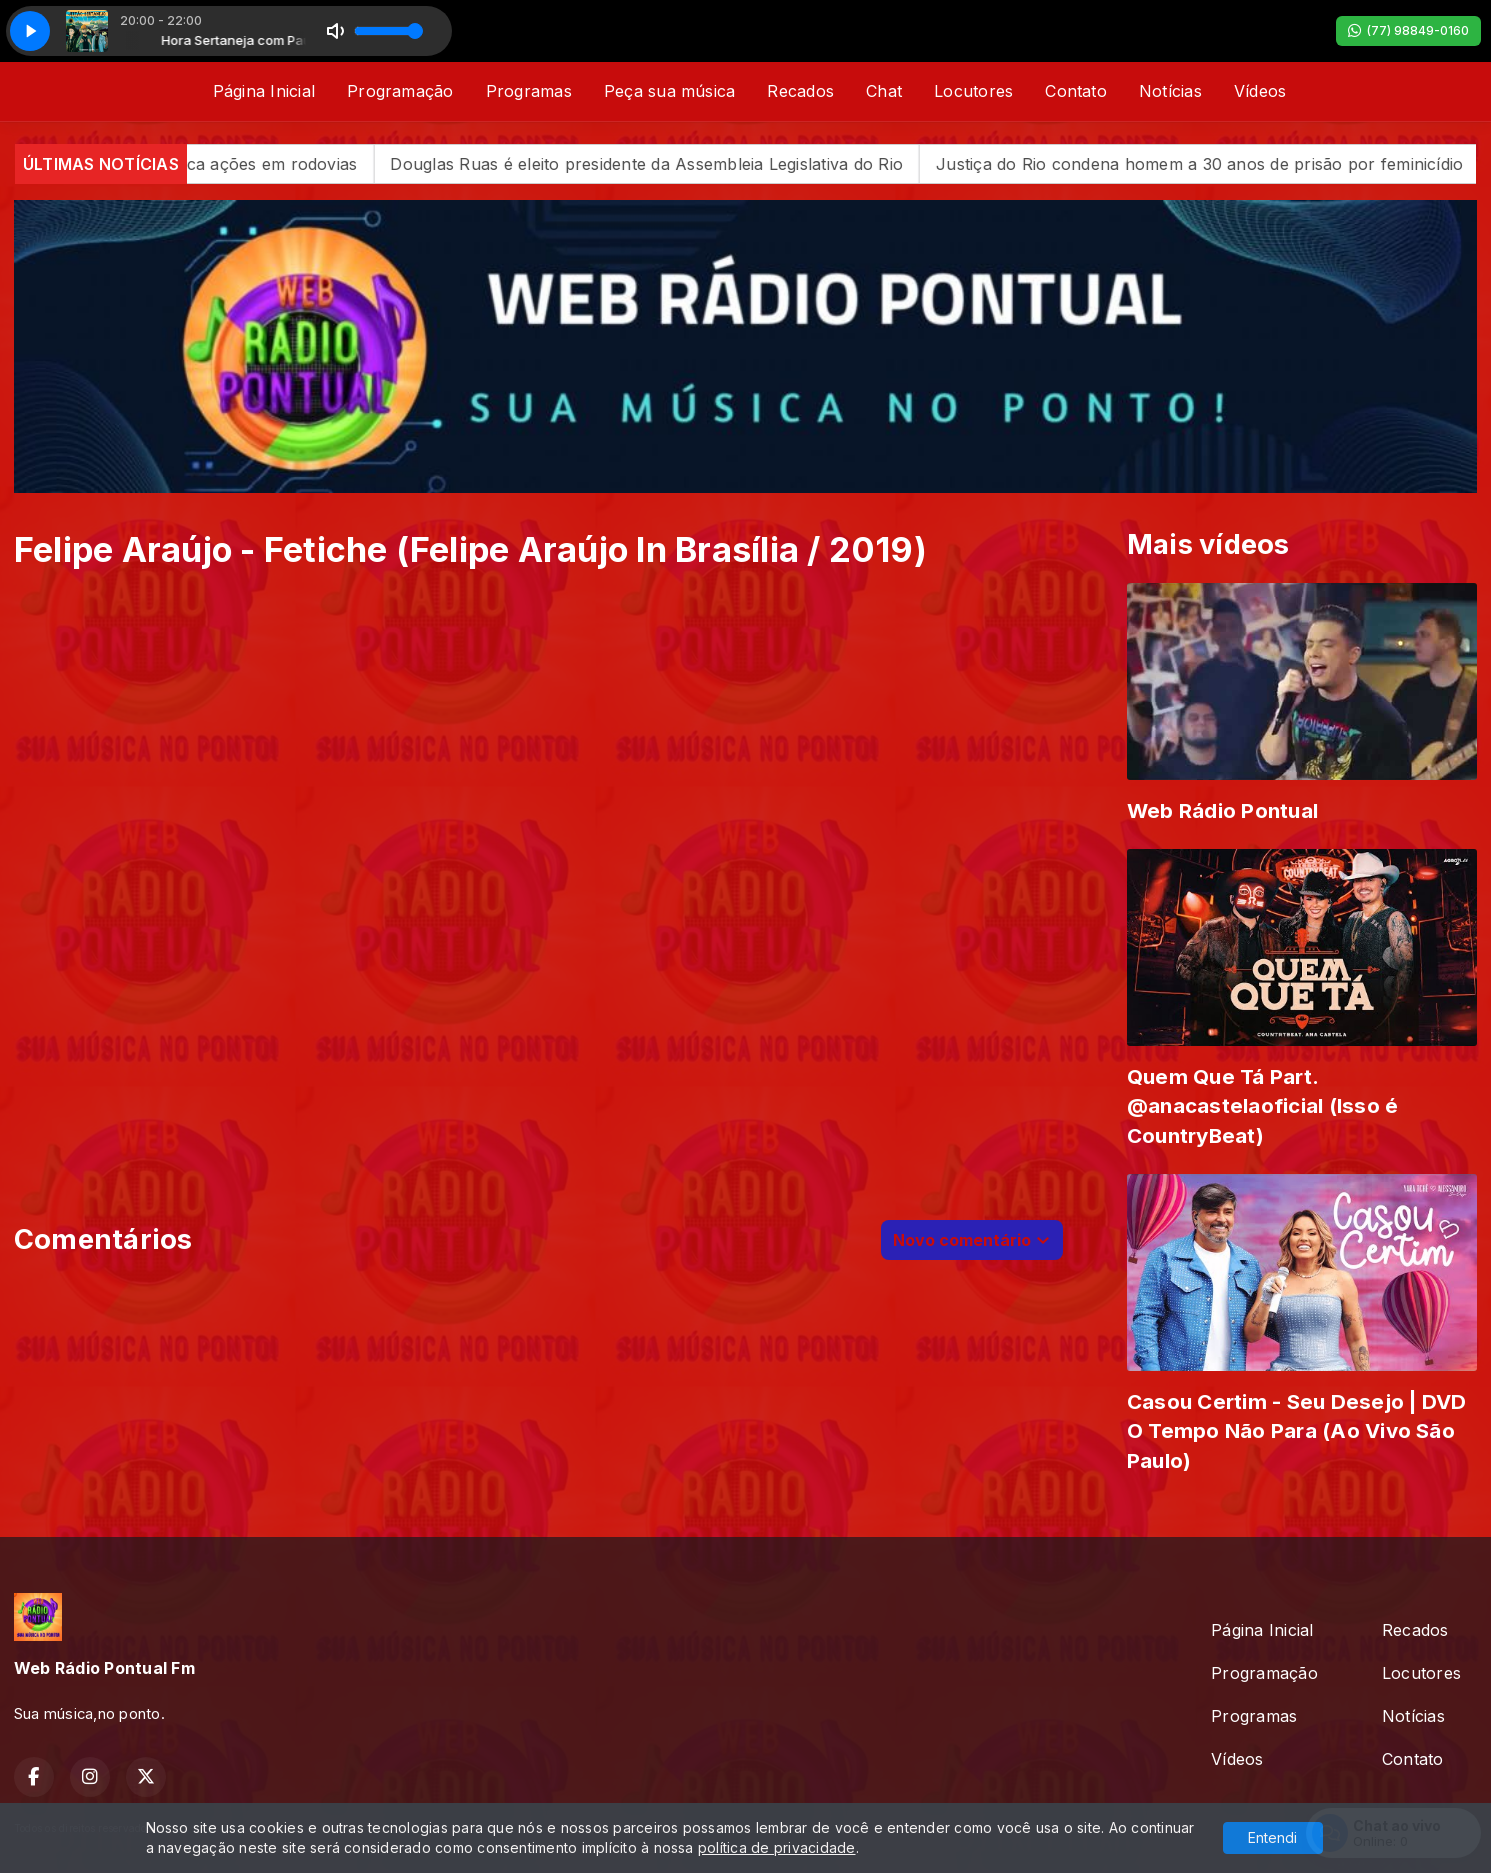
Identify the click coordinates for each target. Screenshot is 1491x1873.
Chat (884, 91)
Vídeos (1260, 91)
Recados (800, 91)
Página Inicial (264, 91)
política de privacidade (777, 1847)
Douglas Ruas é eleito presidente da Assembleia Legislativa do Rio (694, 164)
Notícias (1170, 91)
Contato (1076, 91)
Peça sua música (670, 91)
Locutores (973, 91)
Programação (400, 91)
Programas (529, 91)
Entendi (1272, 1837)
